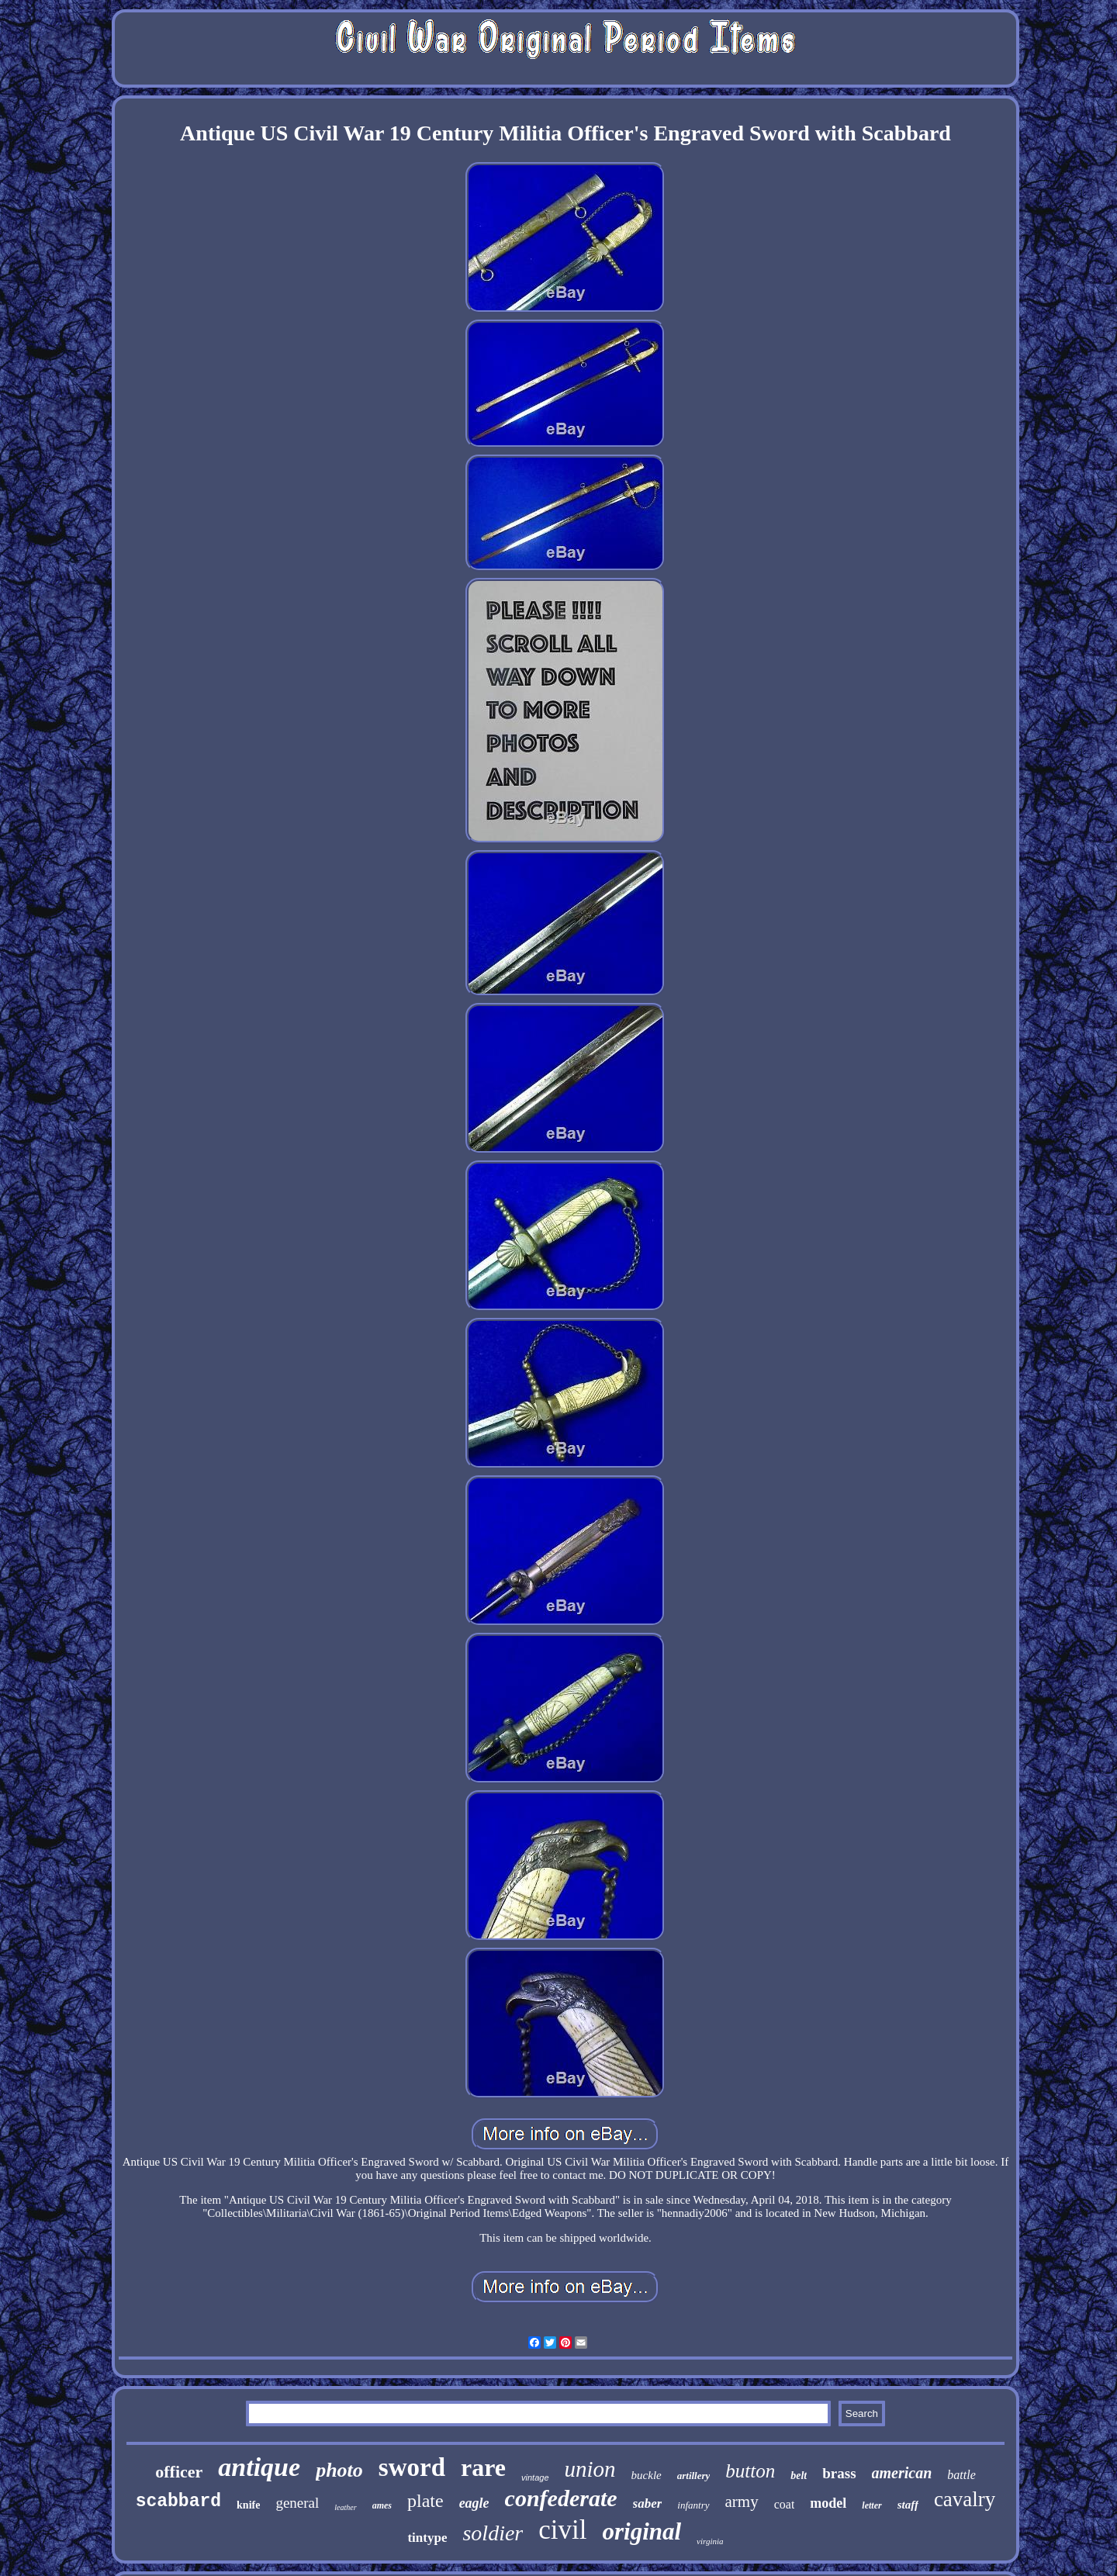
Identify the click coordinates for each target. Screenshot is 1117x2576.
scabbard (178, 2501)
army (742, 2501)
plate (425, 2501)
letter (871, 2505)
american (902, 2472)
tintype (427, 2537)
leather (345, 2507)
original (641, 2531)
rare (483, 2467)
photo (339, 2470)
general (297, 2503)
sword (412, 2467)
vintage (534, 2477)
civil (562, 2530)
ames (382, 2505)
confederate (561, 2498)
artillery (694, 2475)
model (828, 2503)
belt (798, 2475)
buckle (646, 2475)
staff (907, 2504)
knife (248, 2505)
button (750, 2470)
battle (961, 2474)
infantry (693, 2505)
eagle (474, 2503)
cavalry (964, 2499)
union (590, 2469)
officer (178, 2471)
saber (647, 2503)
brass (839, 2473)
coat (784, 2504)
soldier (492, 2533)
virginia (710, 2541)
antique (259, 2467)
